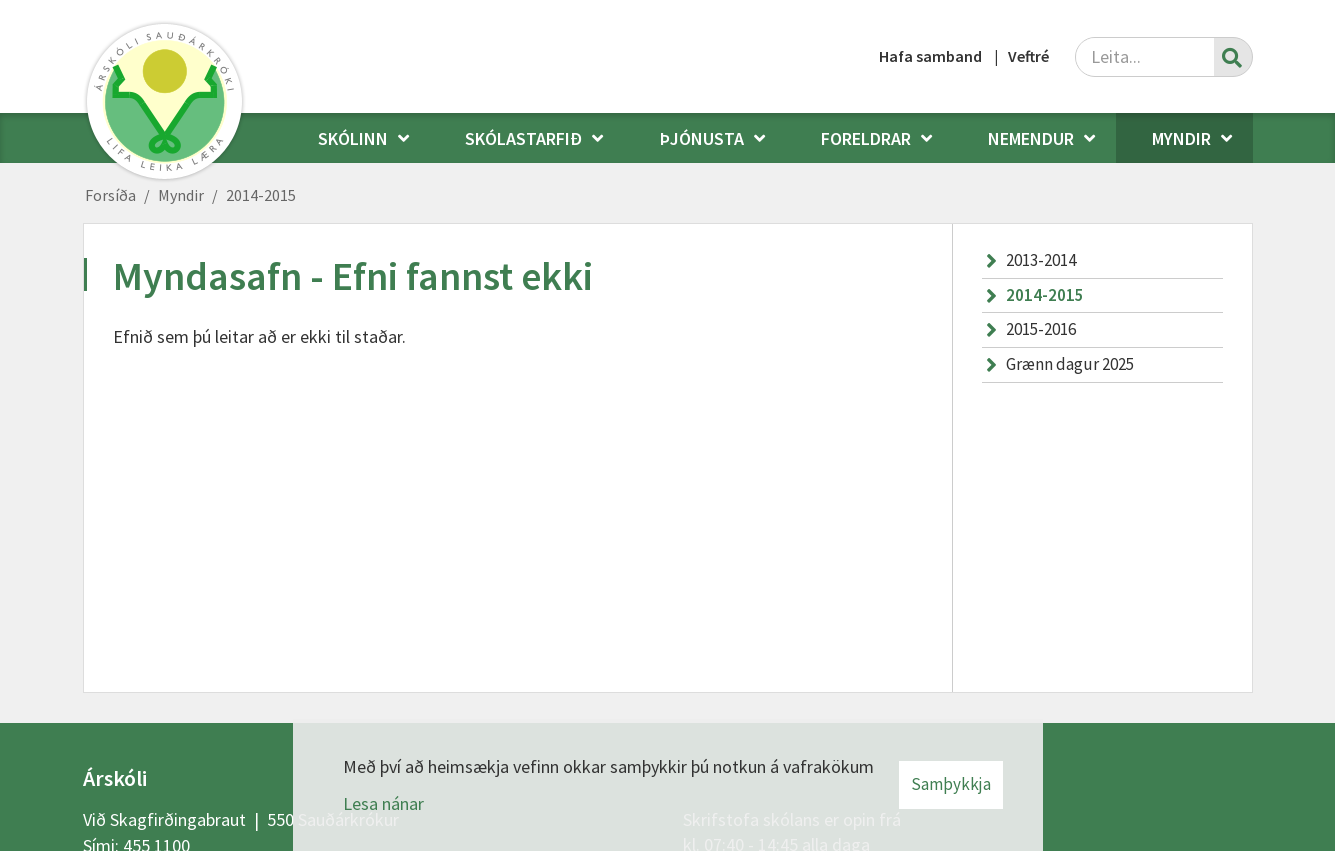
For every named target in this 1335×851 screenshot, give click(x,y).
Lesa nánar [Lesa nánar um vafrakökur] (383, 803)
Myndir (181, 195)
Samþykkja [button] (951, 784)
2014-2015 (261, 195)
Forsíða (110, 195)
